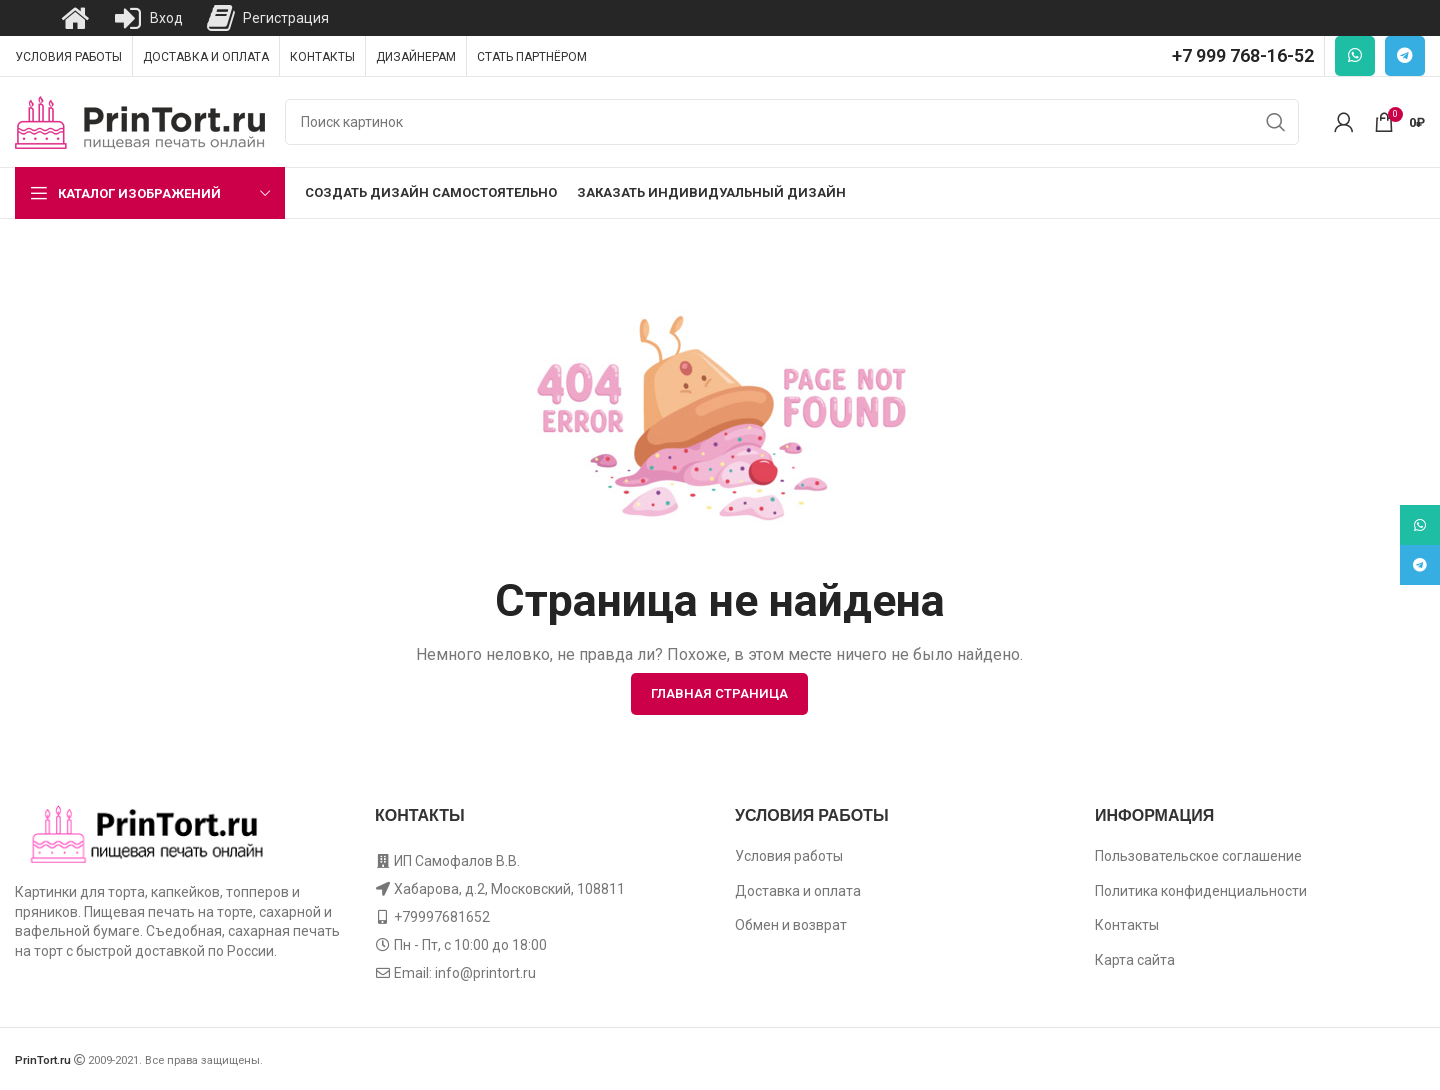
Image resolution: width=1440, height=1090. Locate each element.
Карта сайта (1135, 960)
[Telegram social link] (1405, 56)
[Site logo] (140, 121)
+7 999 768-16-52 (1243, 55)
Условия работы (789, 856)
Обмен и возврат (791, 925)
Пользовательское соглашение (1198, 856)
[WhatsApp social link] (1355, 56)
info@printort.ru (485, 973)
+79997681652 (442, 917)
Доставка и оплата (798, 891)
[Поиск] (792, 122)
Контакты (1127, 925)
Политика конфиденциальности (1201, 891)
